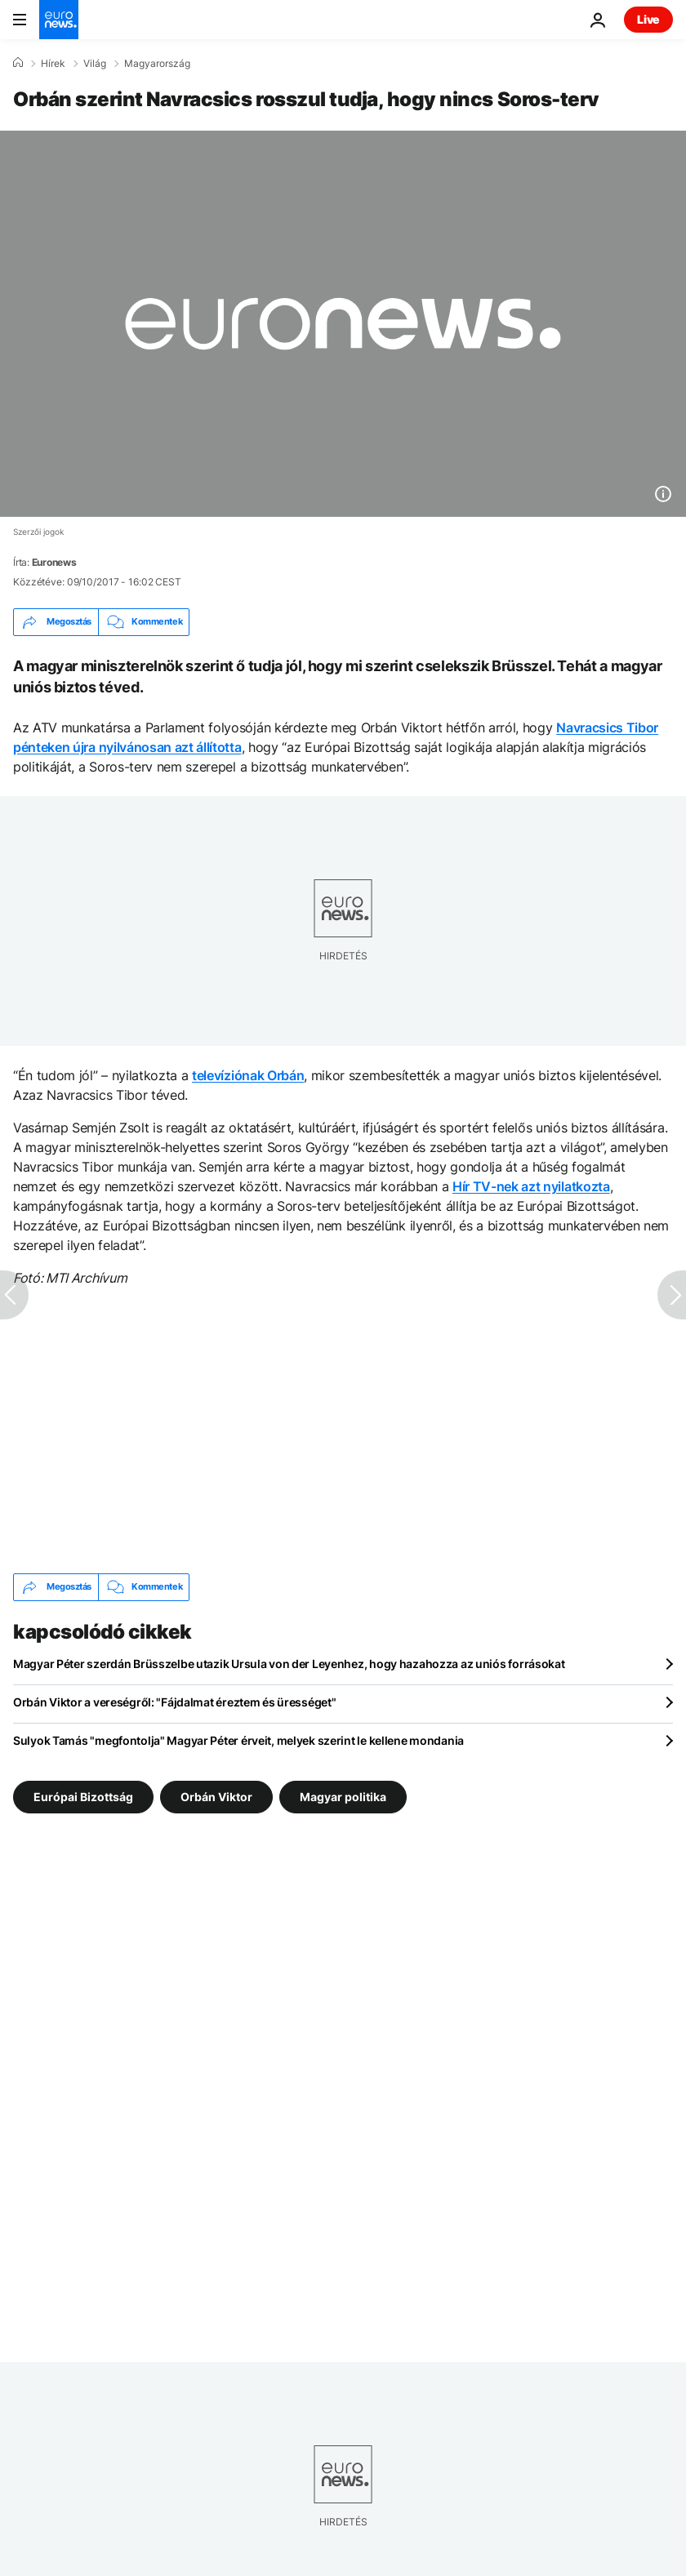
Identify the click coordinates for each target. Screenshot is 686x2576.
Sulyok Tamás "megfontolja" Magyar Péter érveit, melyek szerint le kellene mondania (238, 1740)
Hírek (53, 64)
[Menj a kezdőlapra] (58, 19)
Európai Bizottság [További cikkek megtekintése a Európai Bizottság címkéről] (83, 1796)
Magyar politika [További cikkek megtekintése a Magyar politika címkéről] (343, 1796)
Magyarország (157, 64)
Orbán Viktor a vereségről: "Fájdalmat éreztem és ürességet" (174, 1702)
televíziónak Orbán (248, 1075)
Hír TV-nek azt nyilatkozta (531, 1186)
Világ (94, 64)
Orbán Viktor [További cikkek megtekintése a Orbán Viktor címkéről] (216, 1796)
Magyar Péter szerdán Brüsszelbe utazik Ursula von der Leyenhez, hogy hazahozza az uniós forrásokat (289, 1664)
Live (648, 19)
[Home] (18, 63)
